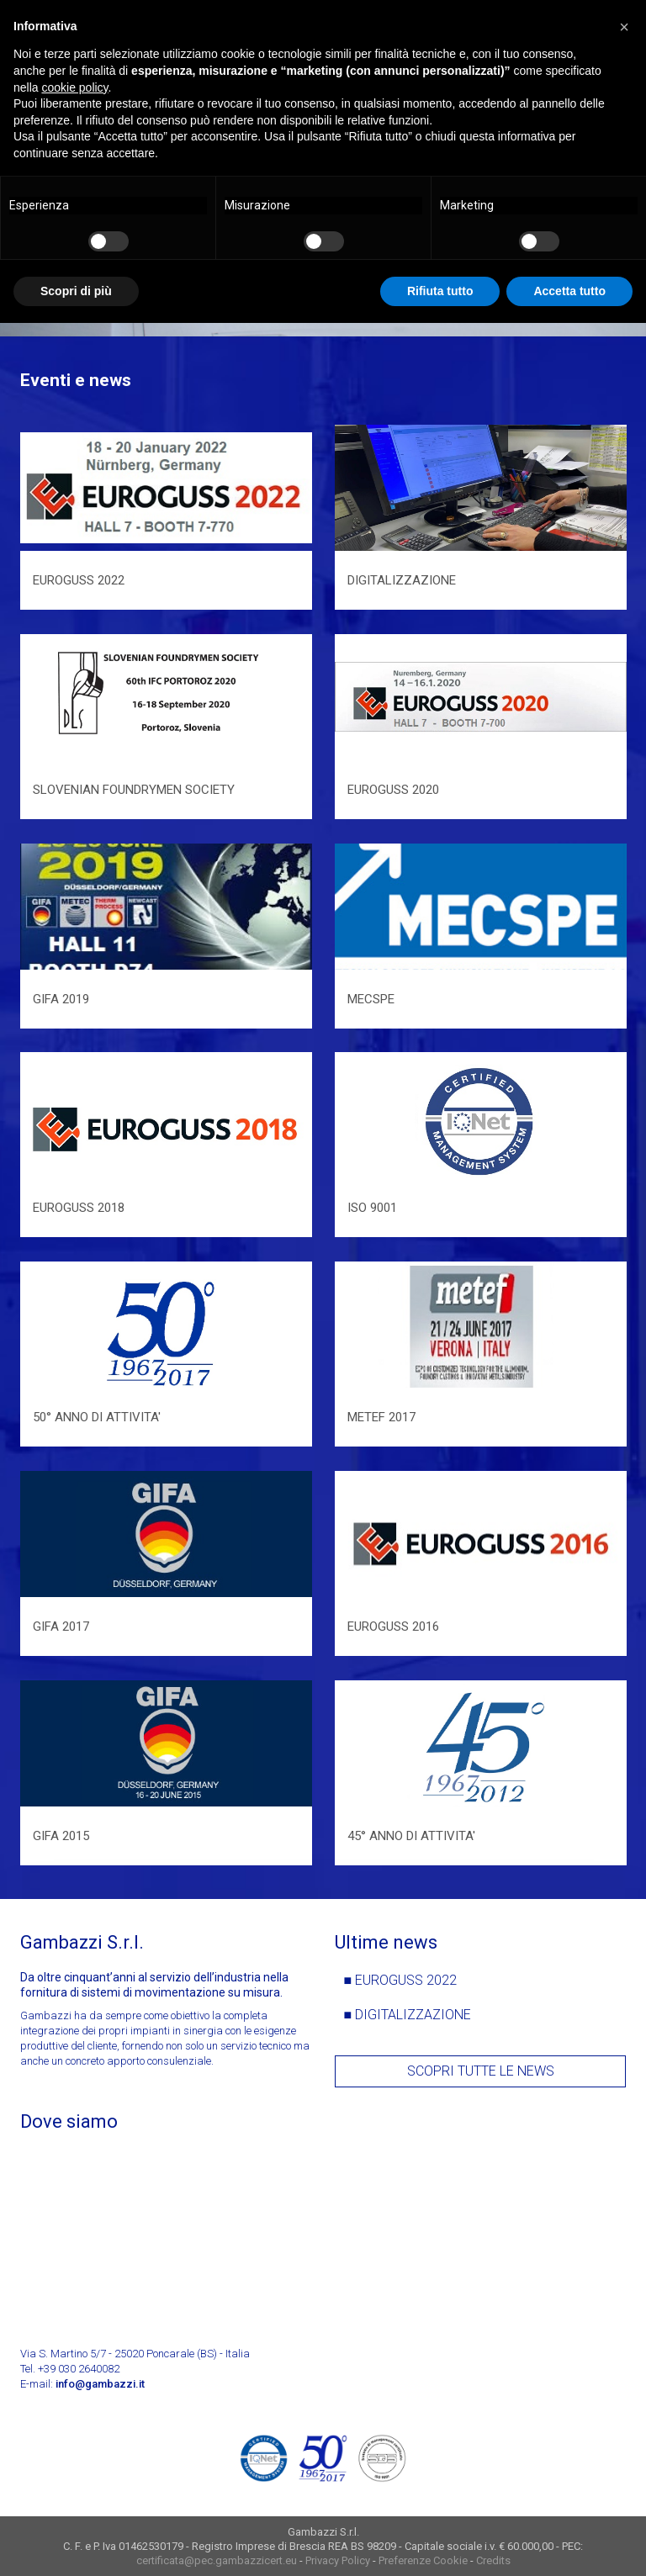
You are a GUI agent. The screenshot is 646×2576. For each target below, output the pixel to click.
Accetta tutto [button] (569, 291)
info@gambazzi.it (100, 2384)
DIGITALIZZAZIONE (413, 2015)
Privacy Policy (337, 2560)
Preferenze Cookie (423, 2560)
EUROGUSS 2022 (406, 1980)
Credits (493, 2560)
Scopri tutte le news (480, 2071)
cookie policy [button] (74, 87)
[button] (624, 26)
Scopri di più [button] (76, 291)
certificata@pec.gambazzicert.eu (216, 2560)
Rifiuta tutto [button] (440, 291)
